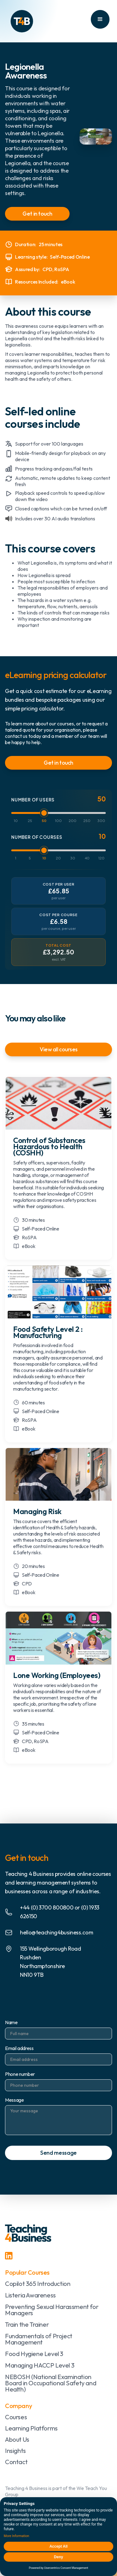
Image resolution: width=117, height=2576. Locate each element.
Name (11, 2022)
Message (14, 2100)
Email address (19, 2048)
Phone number (20, 2074)
